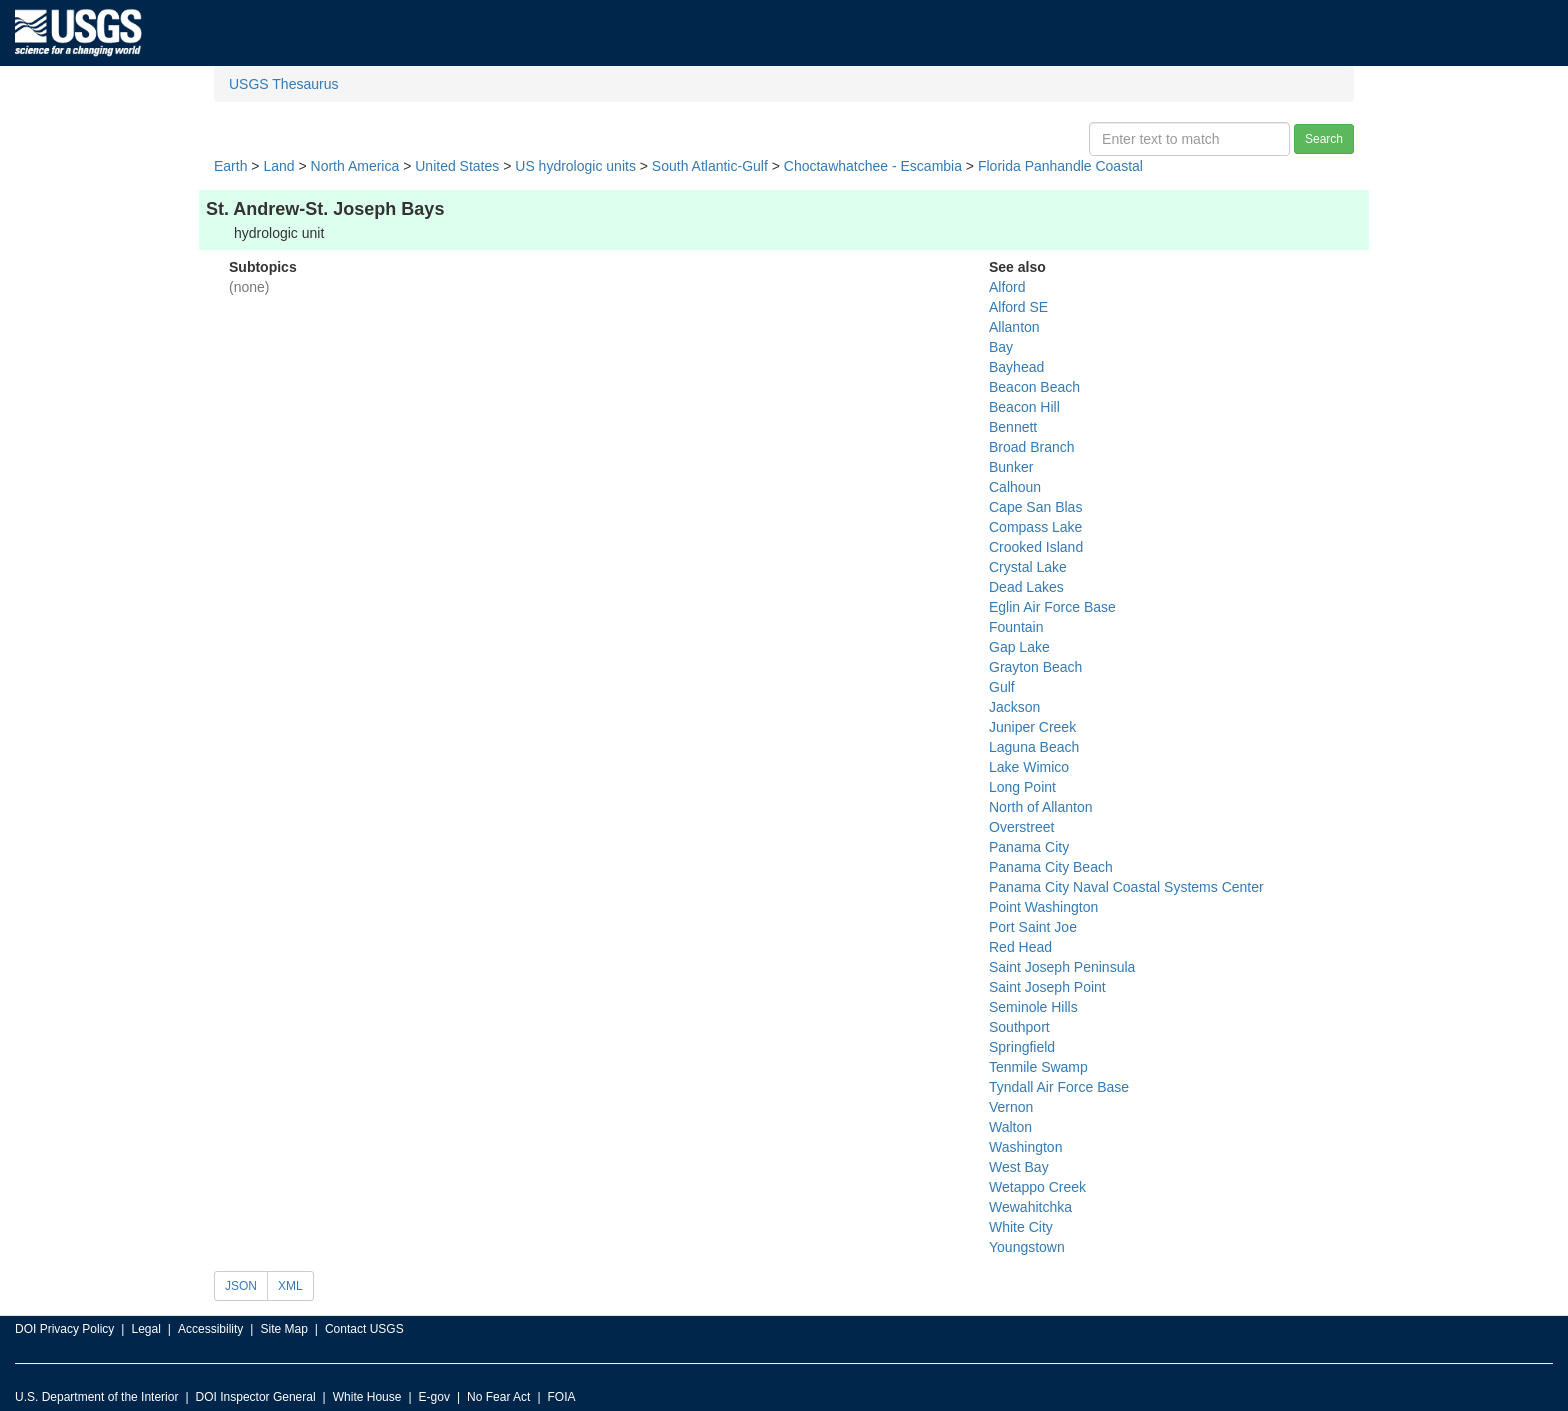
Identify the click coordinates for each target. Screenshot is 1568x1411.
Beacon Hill (1024, 407)
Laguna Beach (1034, 747)
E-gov (434, 1397)
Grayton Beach (1035, 667)
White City (1021, 1227)
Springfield (1022, 1047)
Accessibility (210, 1329)
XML (290, 1286)
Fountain (1016, 627)
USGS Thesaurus (283, 84)
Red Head (1020, 947)
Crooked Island (1036, 547)
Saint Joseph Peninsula (1062, 967)
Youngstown (1027, 1247)
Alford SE (1018, 307)
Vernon (1011, 1107)
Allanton (1014, 327)
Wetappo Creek (1037, 1187)
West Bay (1019, 1167)
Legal (145, 1329)
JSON (241, 1286)
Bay (1001, 347)
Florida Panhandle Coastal (1060, 166)
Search (1324, 139)
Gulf (1002, 687)
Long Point (1022, 787)
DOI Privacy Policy (64, 1329)
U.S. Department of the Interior (96, 1397)
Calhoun (1015, 487)
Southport (1019, 1027)
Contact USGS (364, 1329)
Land (278, 166)
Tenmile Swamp (1038, 1067)
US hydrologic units (575, 166)
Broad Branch (1032, 447)
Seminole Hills (1033, 1007)
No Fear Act (498, 1397)
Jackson (1014, 707)
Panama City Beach (1051, 867)
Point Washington (1043, 907)
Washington (1025, 1147)
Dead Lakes (1026, 587)
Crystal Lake (1028, 567)
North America (355, 166)
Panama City (1029, 847)
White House (367, 1397)
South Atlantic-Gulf (710, 166)
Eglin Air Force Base (1052, 607)
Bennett (1013, 427)
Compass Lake (1035, 527)
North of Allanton (1041, 807)
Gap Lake (1019, 647)
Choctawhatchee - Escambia (873, 166)
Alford (1007, 287)
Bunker (1011, 467)
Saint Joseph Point (1047, 987)
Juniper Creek (1032, 727)
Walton (1010, 1127)
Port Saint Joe (1033, 927)
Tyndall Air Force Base (1059, 1087)
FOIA (562, 1397)
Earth (230, 166)
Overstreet (1021, 827)
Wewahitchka (1030, 1207)
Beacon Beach (1034, 387)
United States (457, 166)
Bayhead (1016, 367)
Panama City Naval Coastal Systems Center (1126, 887)
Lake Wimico (1029, 767)
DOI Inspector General (256, 1397)
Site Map (283, 1329)
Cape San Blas (1035, 507)
